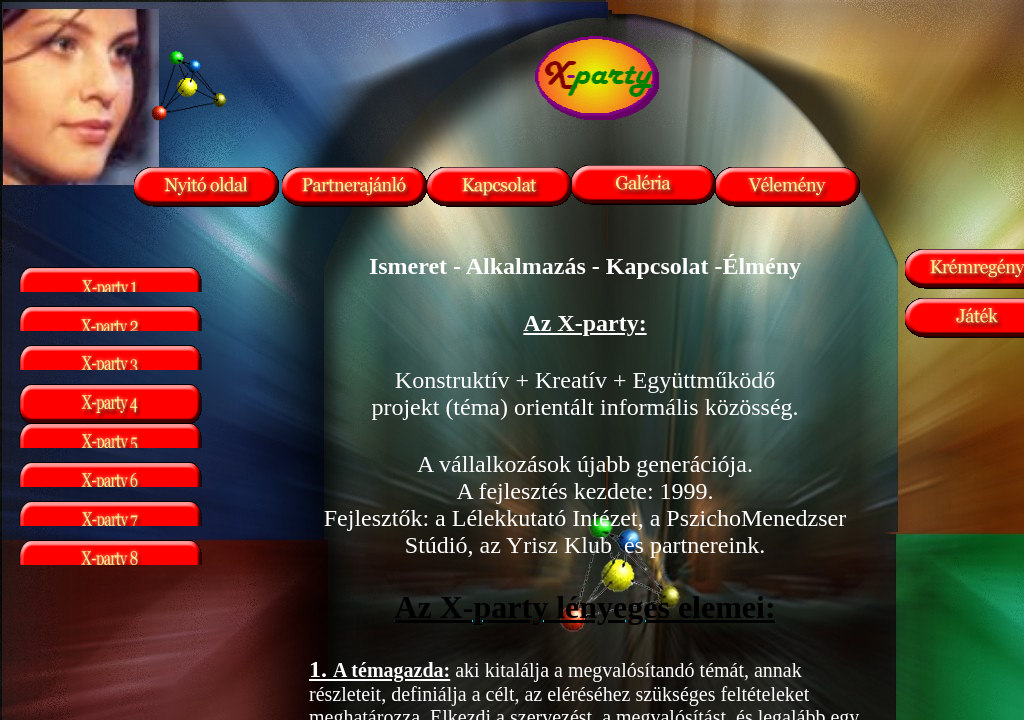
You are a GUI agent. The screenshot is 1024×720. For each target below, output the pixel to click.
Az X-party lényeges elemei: (584, 607)
